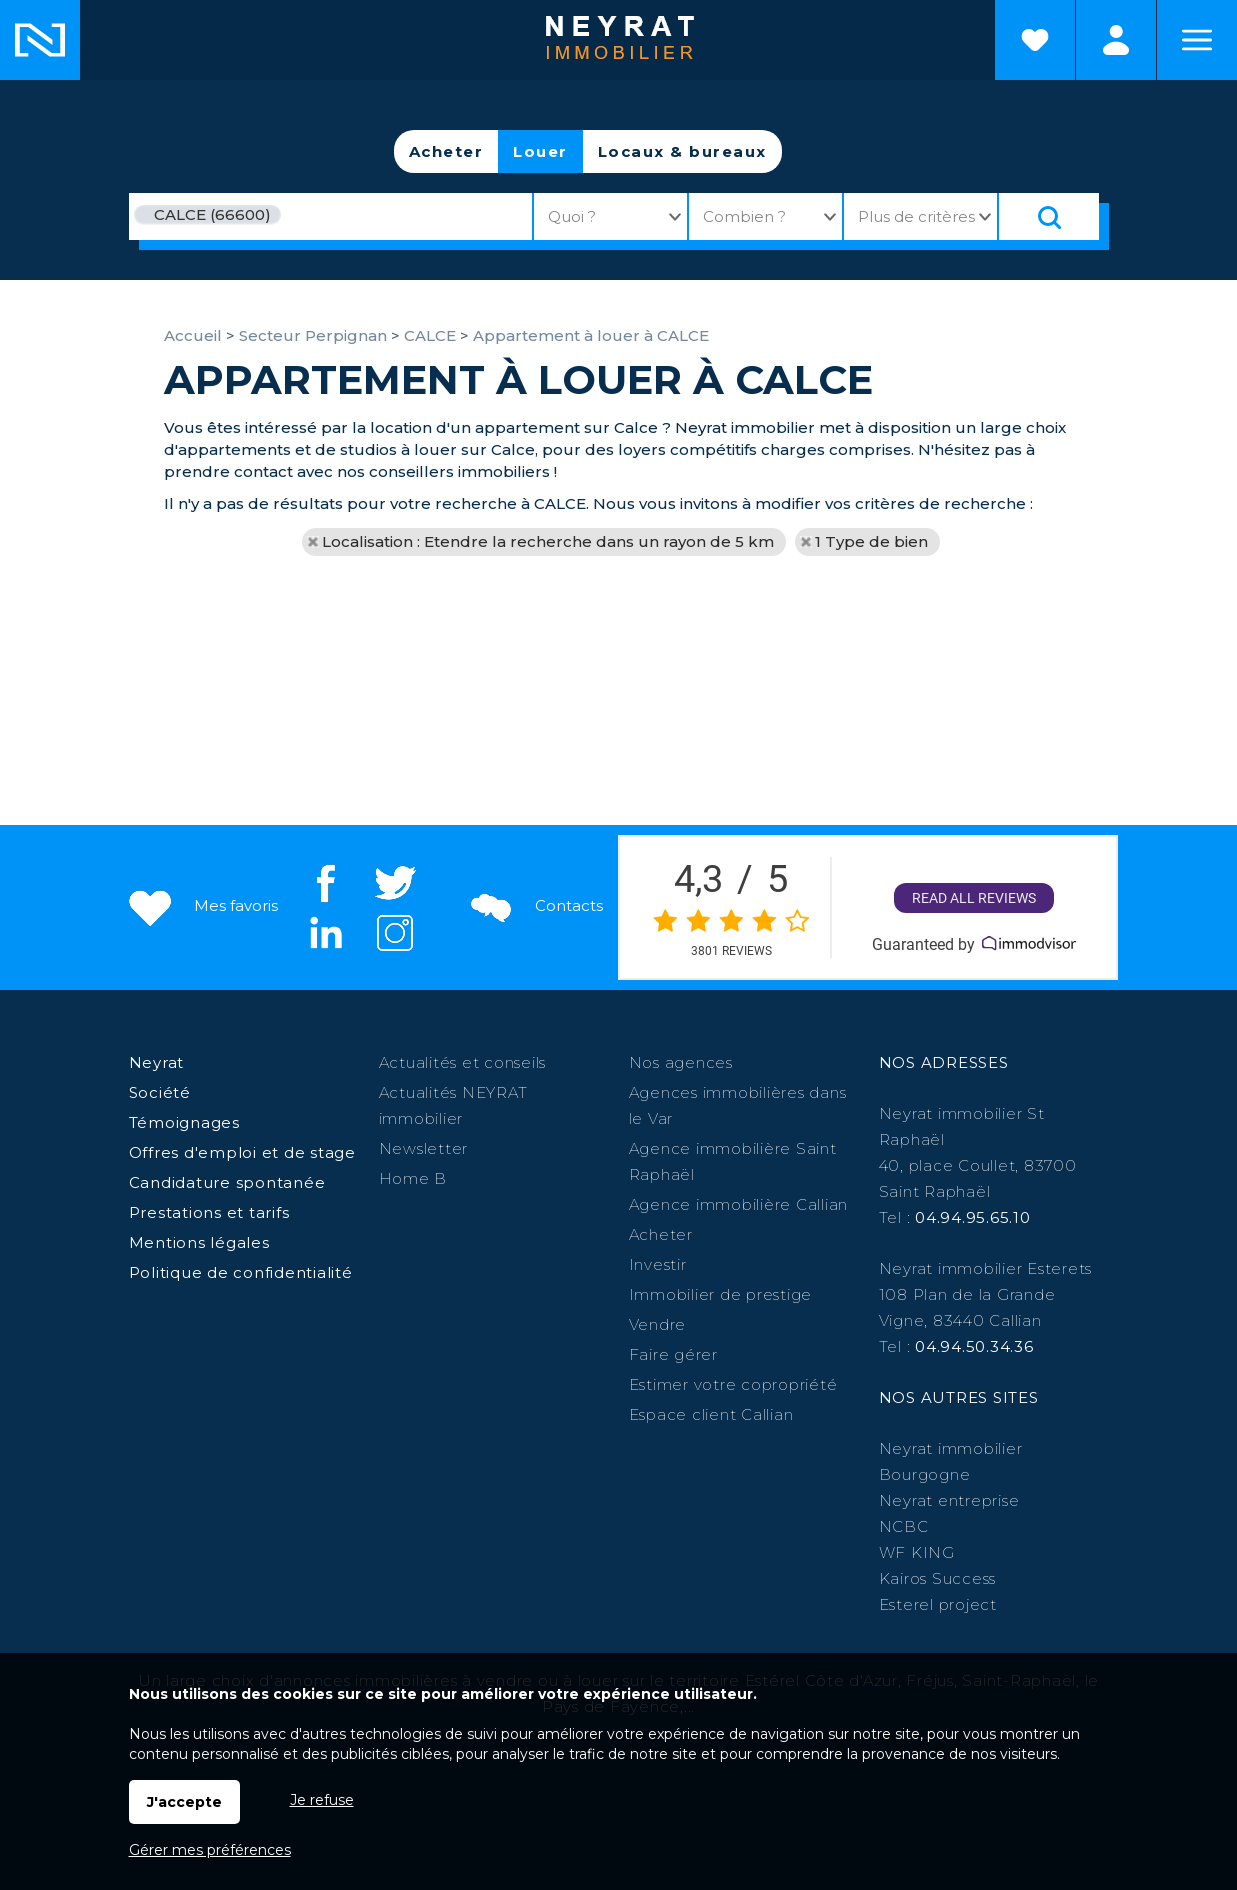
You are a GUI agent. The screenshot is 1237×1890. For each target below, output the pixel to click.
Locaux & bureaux (682, 151)
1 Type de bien (871, 541)
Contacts (534, 905)
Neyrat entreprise (949, 1500)
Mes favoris (201, 905)
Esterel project (938, 1604)
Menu (1197, 40)
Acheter (446, 151)
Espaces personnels (1116, 40)
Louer (540, 151)
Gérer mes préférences (210, 1850)
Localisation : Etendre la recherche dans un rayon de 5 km (548, 541)
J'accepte (184, 1802)
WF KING (917, 1552)
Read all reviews (974, 898)
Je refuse (322, 1800)
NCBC (904, 1526)
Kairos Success (938, 1578)
